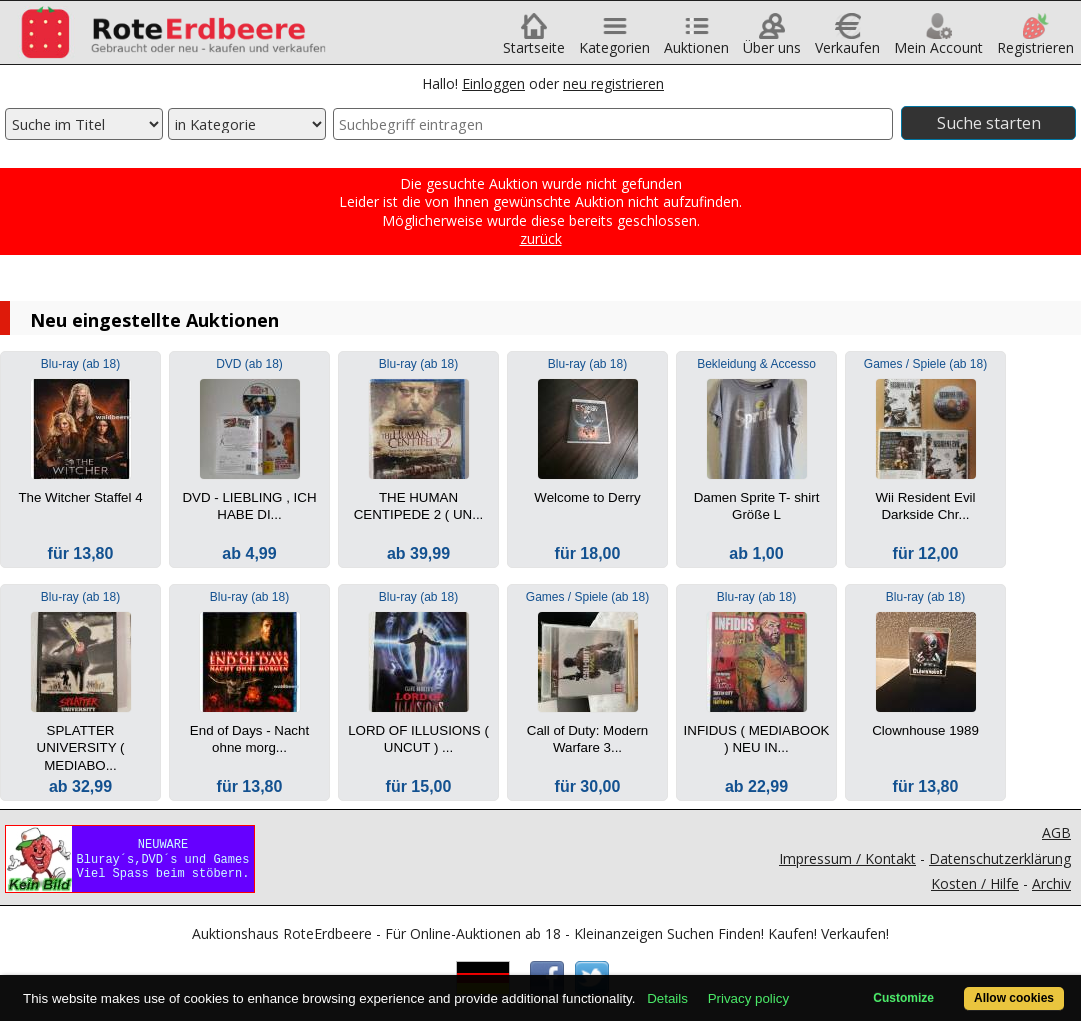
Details (667, 998)
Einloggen (493, 83)
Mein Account (938, 40)
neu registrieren (613, 83)
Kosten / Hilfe (975, 883)
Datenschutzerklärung (1000, 858)
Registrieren (1035, 40)
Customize (903, 998)
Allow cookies (1014, 998)
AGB (1056, 832)
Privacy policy (748, 998)
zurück (541, 238)
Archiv (1051, 883)
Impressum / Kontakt (847, 858)
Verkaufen (847, 40)
